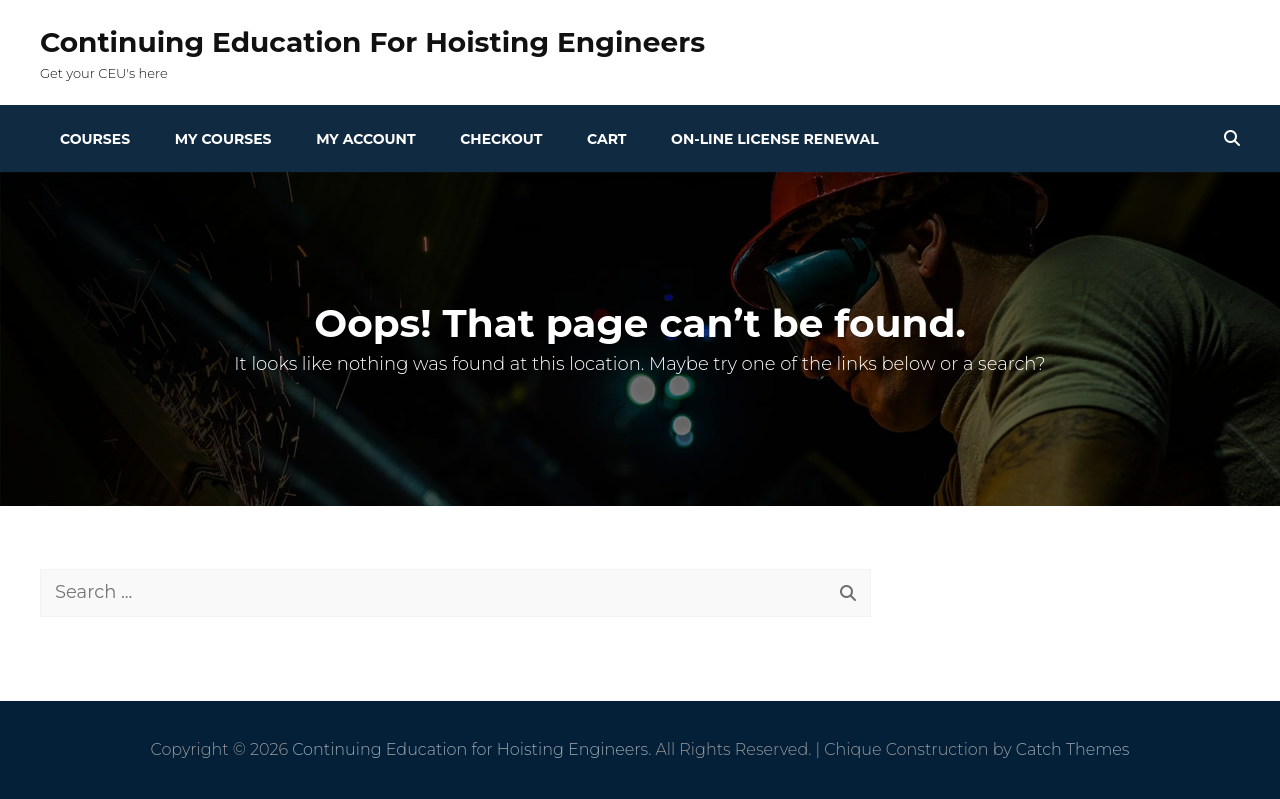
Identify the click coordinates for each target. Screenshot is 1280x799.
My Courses (223, 139)
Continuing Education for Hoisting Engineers (372, 42)
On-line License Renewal (775, 139)
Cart (606, 139)
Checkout (501, 139)
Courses (95, 139)
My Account (365, 139)
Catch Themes (1073, 749)
